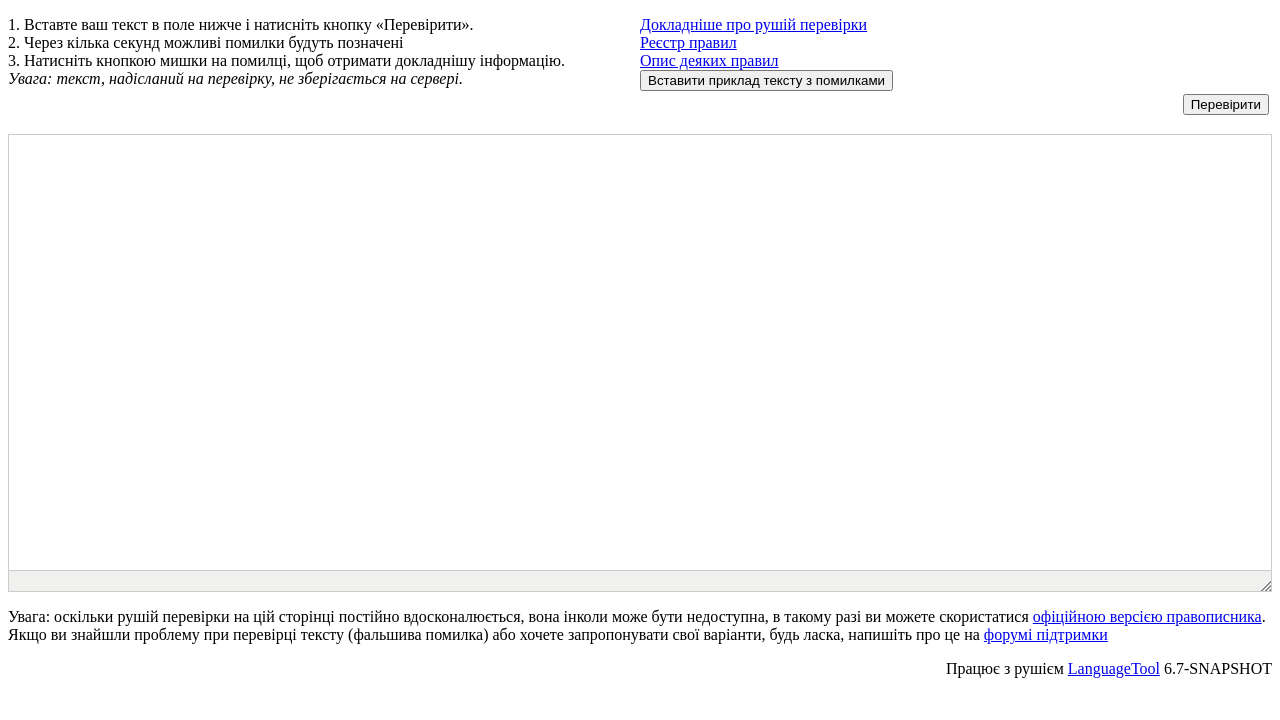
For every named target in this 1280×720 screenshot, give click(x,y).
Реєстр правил (688, 42)
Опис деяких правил (709, 60)
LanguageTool (1114, 668)
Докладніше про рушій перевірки (753, 24)
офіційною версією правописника (1147, 616)
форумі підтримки (1046, 634)
